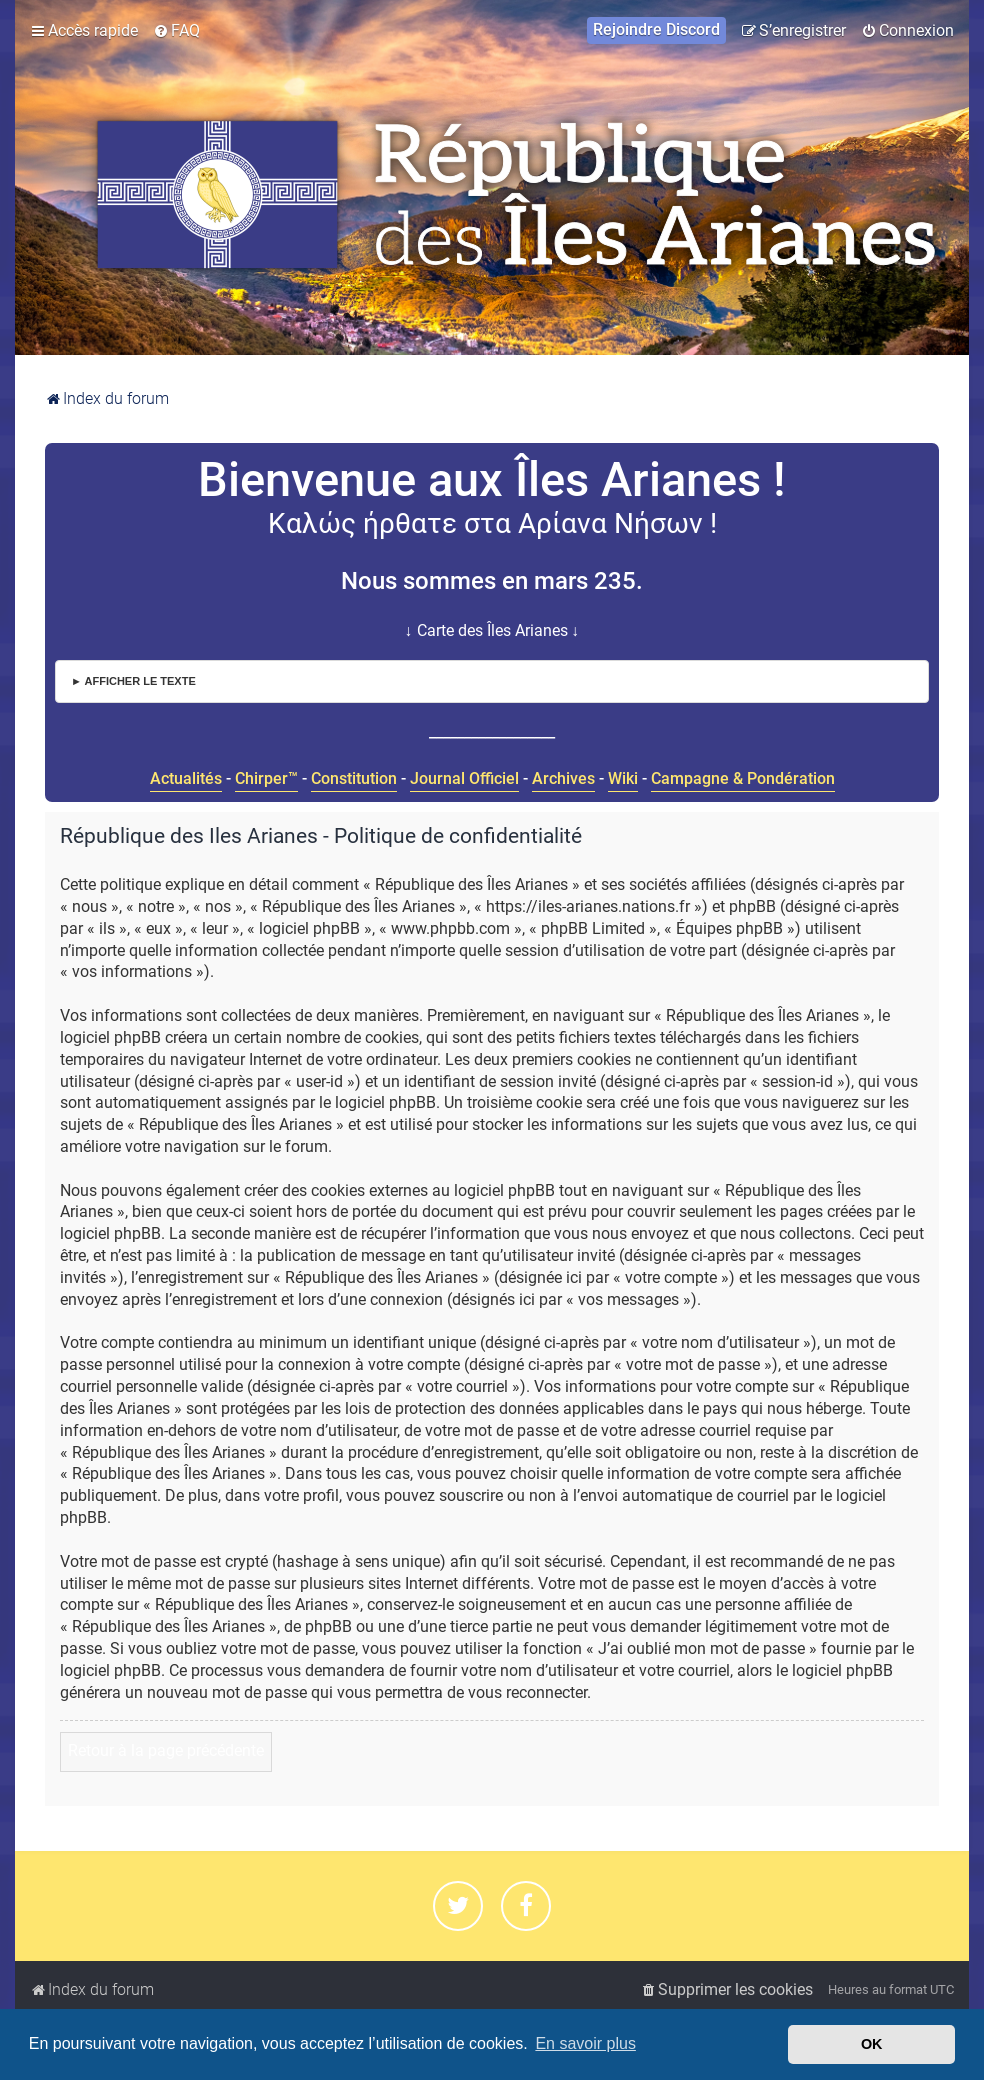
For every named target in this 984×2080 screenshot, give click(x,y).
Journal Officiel (464, 778)
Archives (563, 778)
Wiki (623, 778)
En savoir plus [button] (585, 2043)
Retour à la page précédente (166, 1751)
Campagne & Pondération (743, 778)
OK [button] (872, 2044)
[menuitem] (176, 31)
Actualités (186, 778)
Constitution (354, 778)
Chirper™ (266, 778)
